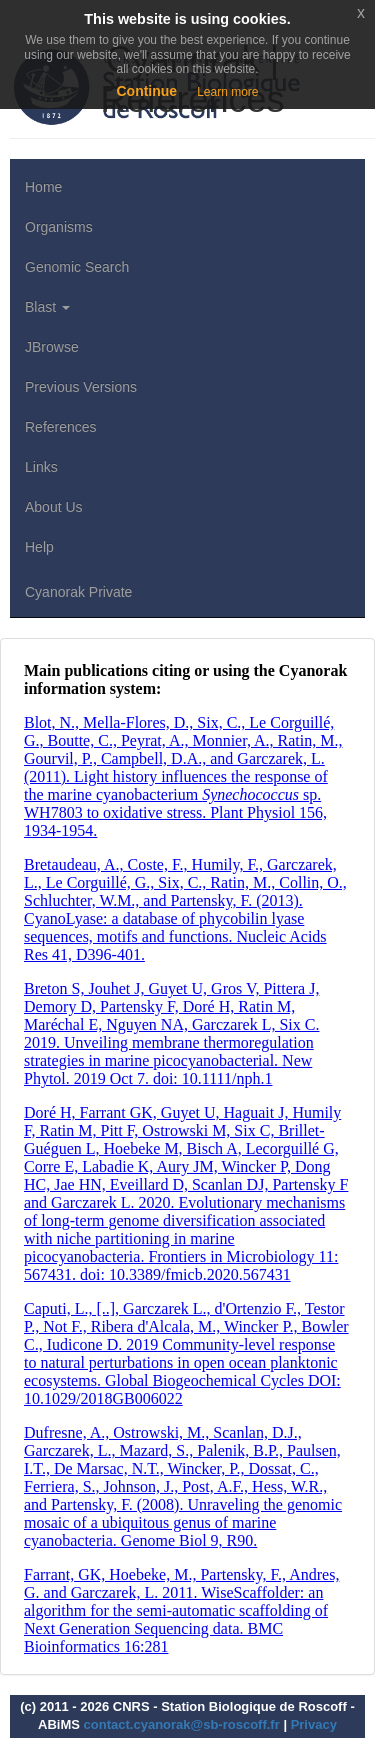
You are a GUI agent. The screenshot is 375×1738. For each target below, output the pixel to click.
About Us (54, 507)
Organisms (59, 227)
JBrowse (52, 347)
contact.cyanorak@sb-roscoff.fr (182, 1724)
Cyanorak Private (78, 592)
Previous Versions (81, 387)
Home (43, 187)
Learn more (227, 92)
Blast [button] (47, 307)
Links (41, 467)
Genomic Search (77, 267)
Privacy (314, 1724)
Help (39, 547)
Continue (146, 91)
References (61, 427)
